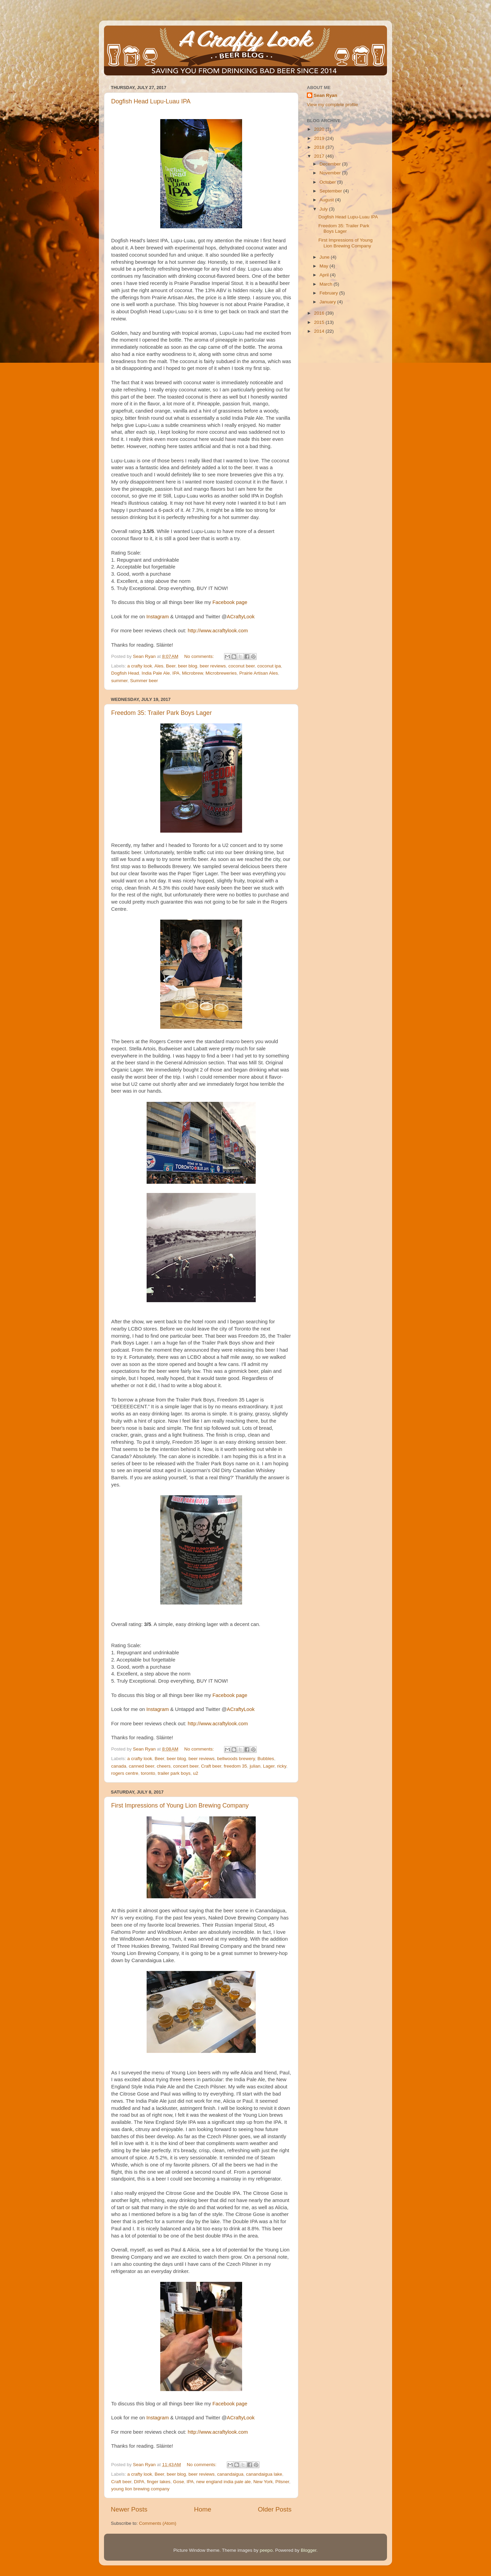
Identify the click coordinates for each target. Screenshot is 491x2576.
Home (202, 2509)
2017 (320, 156)
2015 (320, 322)
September (331, 190)
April (324, 274)
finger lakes (158, 2481)
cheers (164, 1766)
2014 (320, 331)
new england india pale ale (223, 2481)
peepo (266, 2550)
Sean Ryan (325, 95)
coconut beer (241, 665)
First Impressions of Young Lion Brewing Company (180, 1805)
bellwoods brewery (236, 1758)
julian (255, 1766)
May (324, 266)
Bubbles (265, 1758)
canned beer (141, 1766)
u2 (195, 1773)
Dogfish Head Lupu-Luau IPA (151, 101)
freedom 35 (235, 1766)
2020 (320, 129)
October (328, 182)
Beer (171, 665)
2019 (320, 138)
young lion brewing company (140, 2488)
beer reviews (213, 665)
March (326, 284)
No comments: (199, 656)
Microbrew (192, 673)
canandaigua (230, 2474)
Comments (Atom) (158, 2523)
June (325, 257)
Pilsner (282, 2481)
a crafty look (139, 665)
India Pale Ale (156, 673)
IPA (175, 673)
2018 (320, 147)
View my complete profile (332, 104)
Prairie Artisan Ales (258, 673)
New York (263, 2481)
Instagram (157, 616)
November (330, 172)
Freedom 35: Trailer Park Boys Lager (161, 712)
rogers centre (124, 1773)
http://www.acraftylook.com (218, 630)
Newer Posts (129, 2509)
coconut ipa (269, 665)
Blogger (308, 2550)
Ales (158, 665)
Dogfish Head (125, 673)
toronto (148, 1773)
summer (119, 680)
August (327, 199)
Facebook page (229, 602)
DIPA (139, 2481)
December (330, 164)
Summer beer (144, 680)
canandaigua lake (264, 2474)
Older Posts (275, 2509)
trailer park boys (174, 1773)
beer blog (187, 665)
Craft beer (211, 1766)
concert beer (185, 1766)
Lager (268, 1766)
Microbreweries (221, 673)
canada (118, 1766)
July (324, 209)
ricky (281, 1766)
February (329, 293)
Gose (178, 2481)
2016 (320, 313)
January (328, 301)
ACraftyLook (241, 616)
